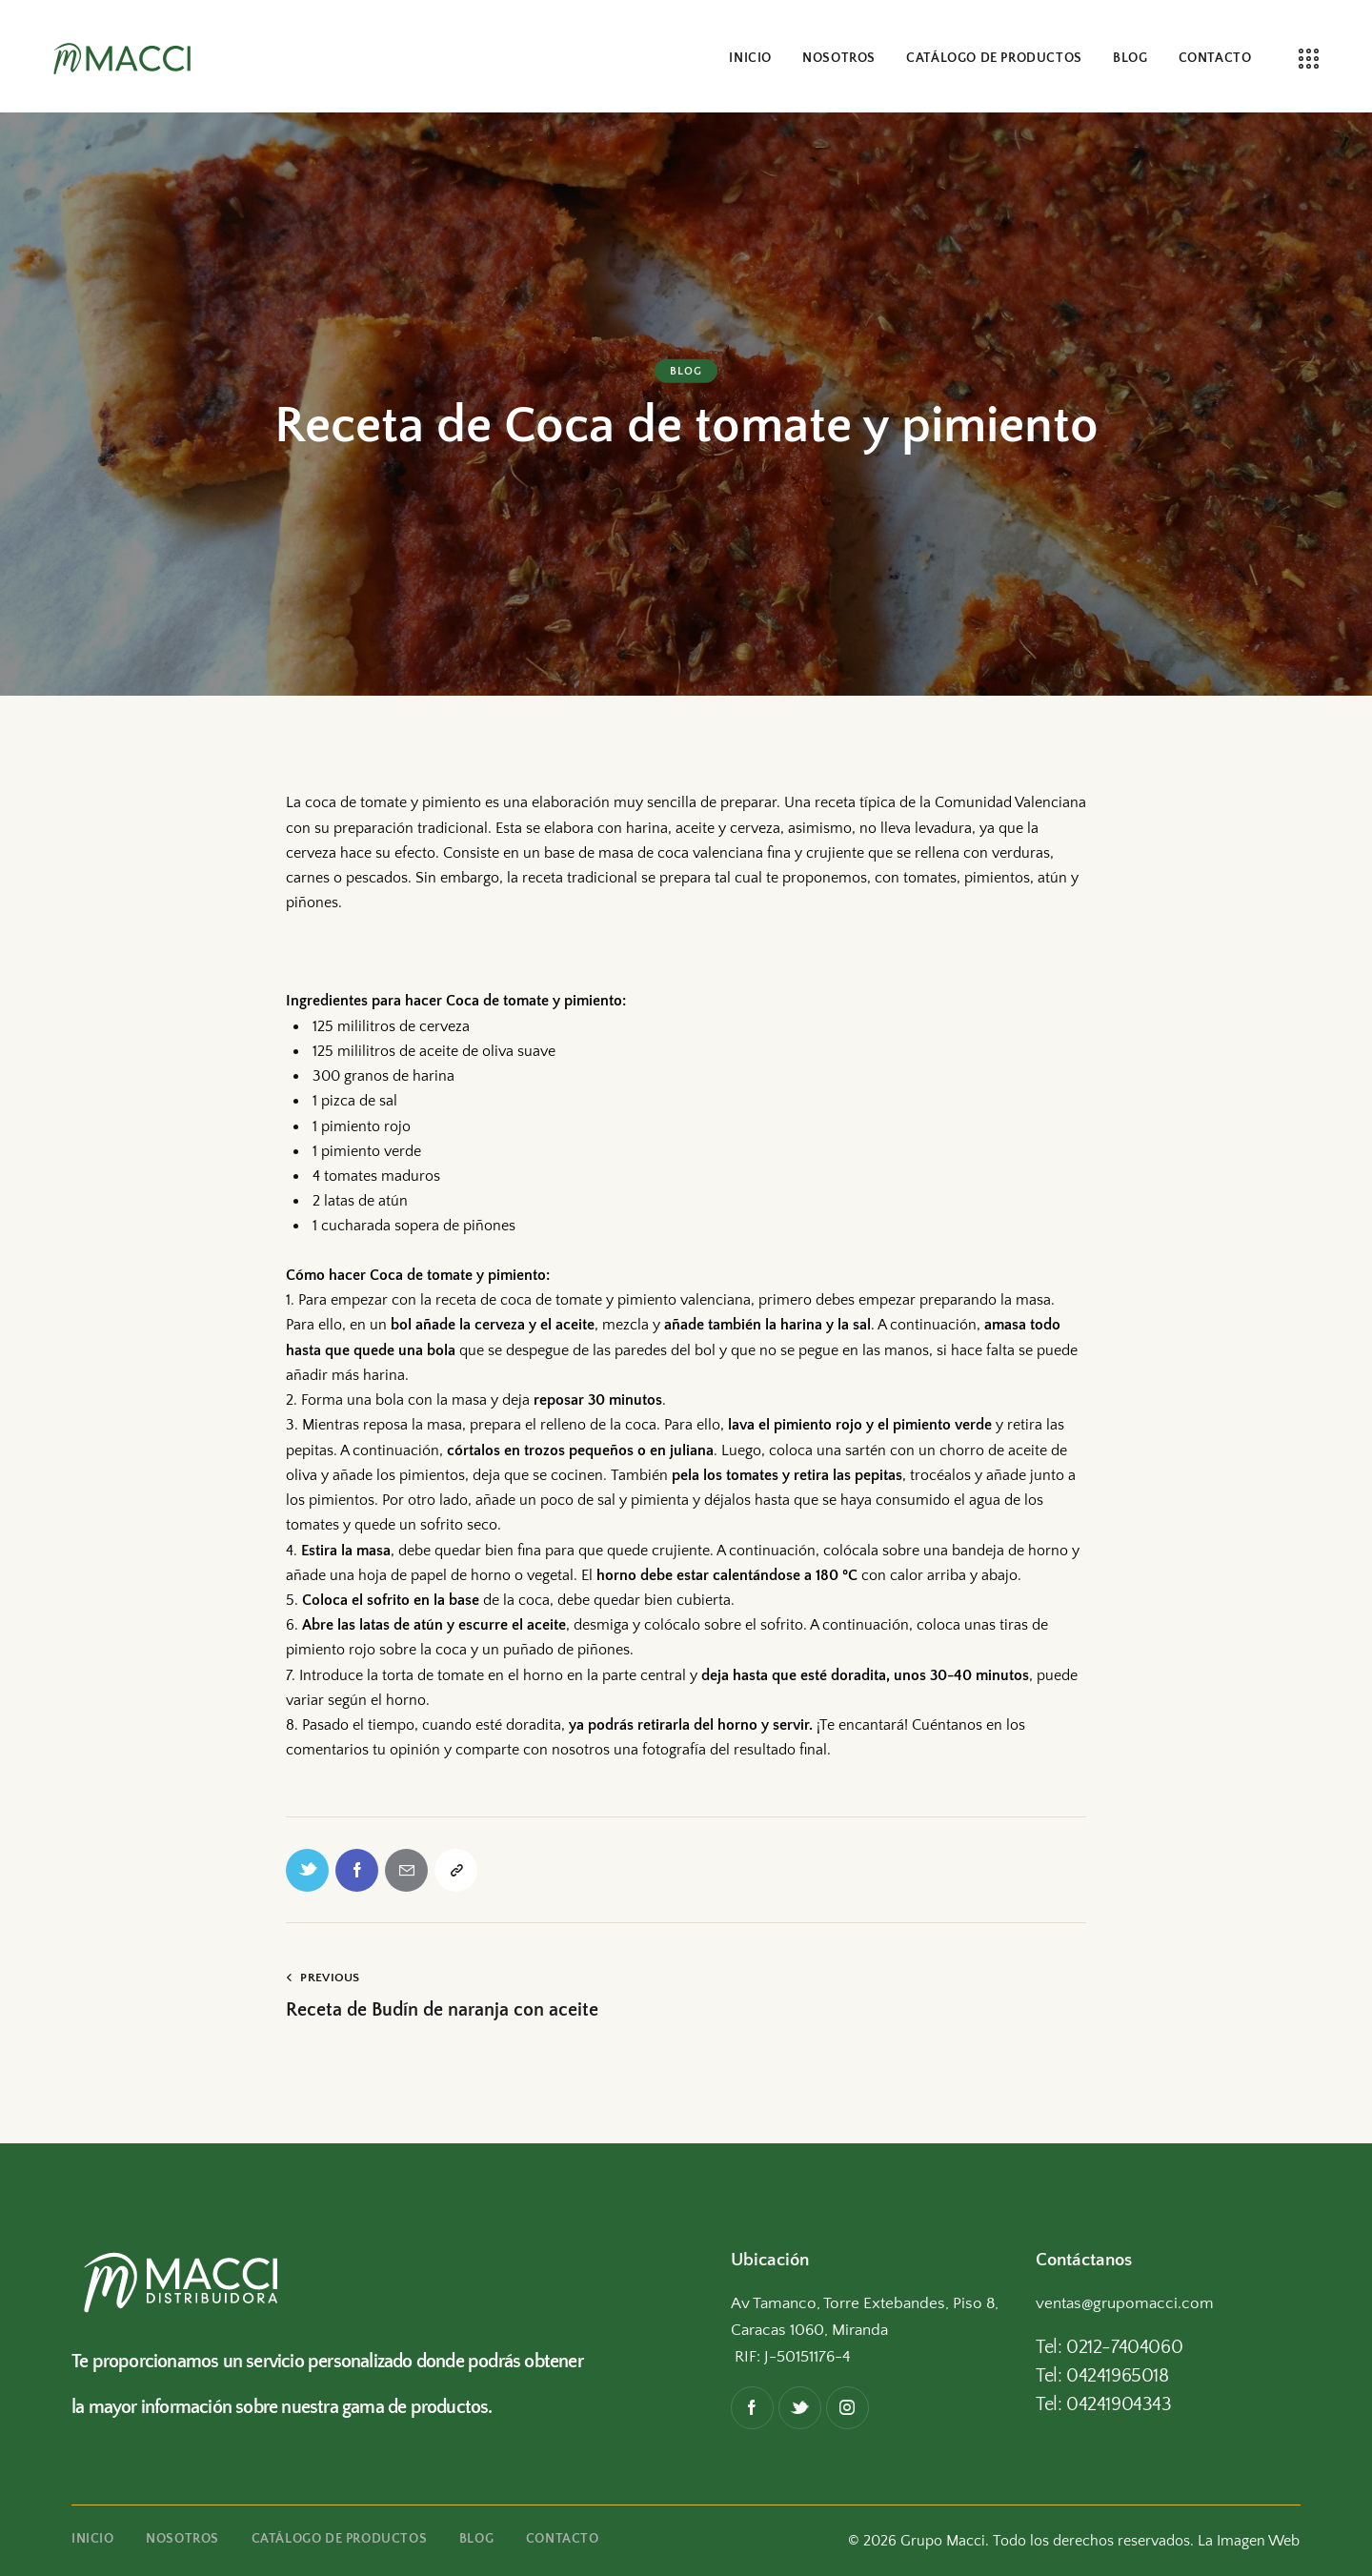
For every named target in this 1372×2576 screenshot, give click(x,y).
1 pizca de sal (353, 1100)
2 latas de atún (358, 1200)
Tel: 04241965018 (1102, 2375)
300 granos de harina (381, 1076)
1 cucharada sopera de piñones (412, 1225)
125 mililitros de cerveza (389, 1026)
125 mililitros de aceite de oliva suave (432, 1051)
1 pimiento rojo (360, 1126)
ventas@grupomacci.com (1125, 2303)
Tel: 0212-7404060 (1109, 2347)
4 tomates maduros (374, 1176)
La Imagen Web (1249, 2540)
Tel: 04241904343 (1104, 2404)
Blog (686, 371)
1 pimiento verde (365, 1151)
